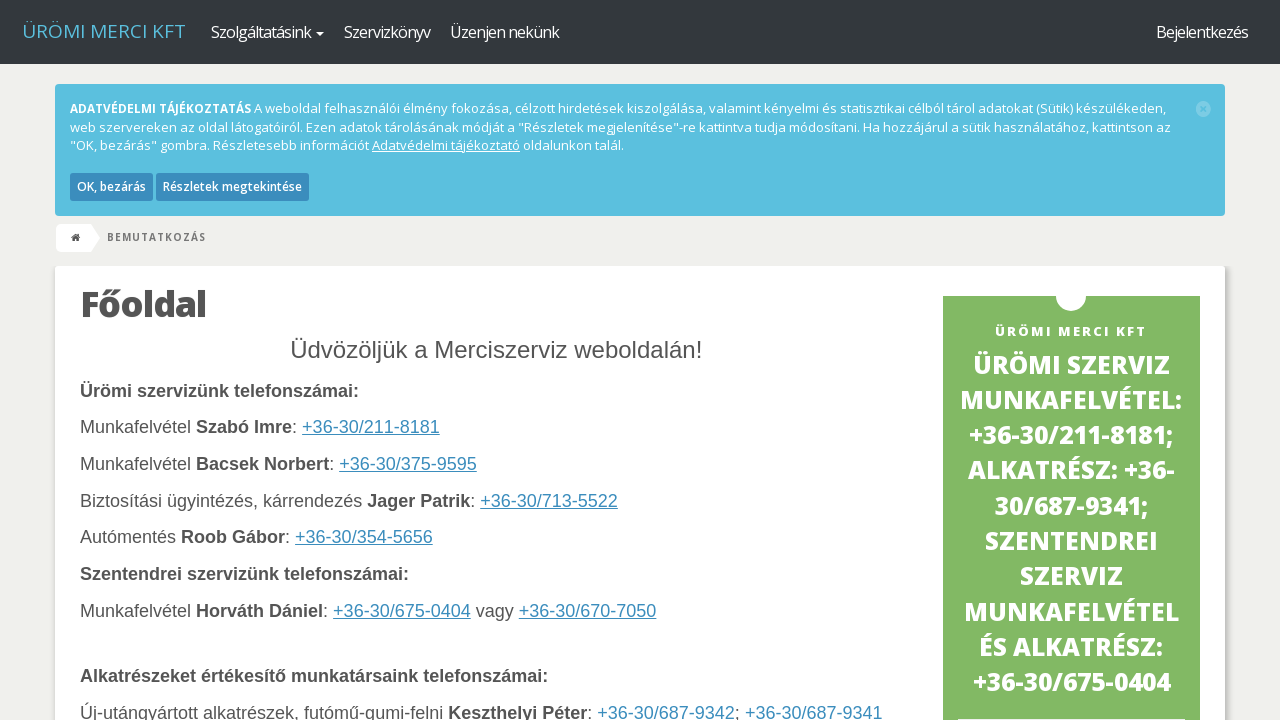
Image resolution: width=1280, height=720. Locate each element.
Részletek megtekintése (232, 186)
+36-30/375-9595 (408, 464)
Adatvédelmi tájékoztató (446, 145)
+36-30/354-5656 (364, 537)
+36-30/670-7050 (588, 611)
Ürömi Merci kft (104, 31)
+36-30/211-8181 (371, 427)
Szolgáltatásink (267, 32)
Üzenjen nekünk (504, 32)
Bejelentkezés (1202, 32)
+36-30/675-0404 (402, 611)
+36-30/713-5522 (549, 501)
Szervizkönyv (387, 32)
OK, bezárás (111, 186)
